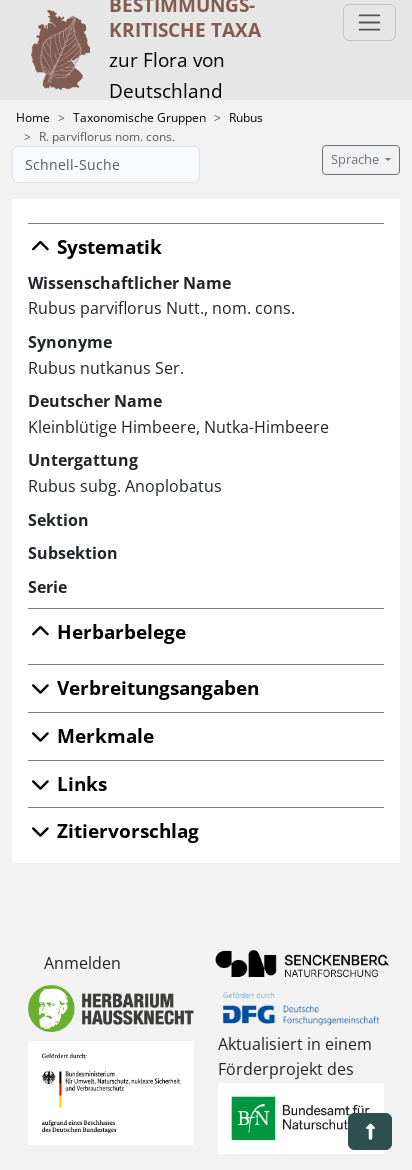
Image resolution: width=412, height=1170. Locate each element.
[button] (370, 1131)
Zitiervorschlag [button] (113, 830)
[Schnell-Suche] (106, 164)
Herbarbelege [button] (107, 631)
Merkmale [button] (91, 735)
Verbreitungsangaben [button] (143, 687)
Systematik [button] (95, 246)
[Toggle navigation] (369, 22)
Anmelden (82, 963)
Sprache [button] (356, 159)
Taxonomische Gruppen (139, 117)
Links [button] (67, 783)
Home (33, 117)
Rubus (246, 117)
